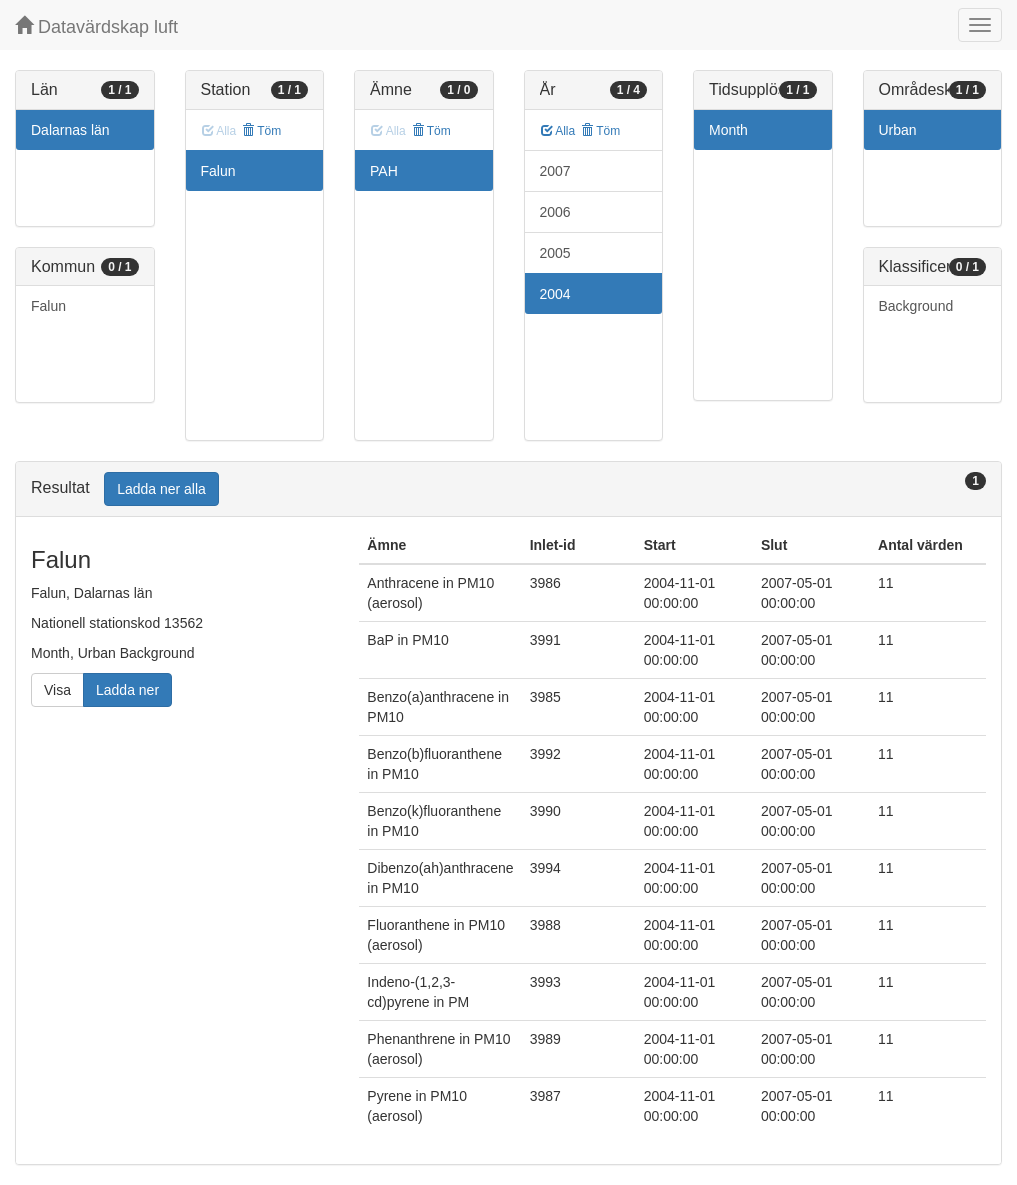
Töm (261, 131)
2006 (555, 212)
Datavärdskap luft (96, 26)
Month (728, 130)
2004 (555, 294)
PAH (384, 171)
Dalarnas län (70, 130)
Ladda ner (127, 690)
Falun (48, 306)
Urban (898, 130)
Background (916, 306)
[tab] (508, 489)
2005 (555, 253)
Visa (57, 690)
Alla (558, 131)
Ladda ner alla (161, 489)
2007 (555, 171)
